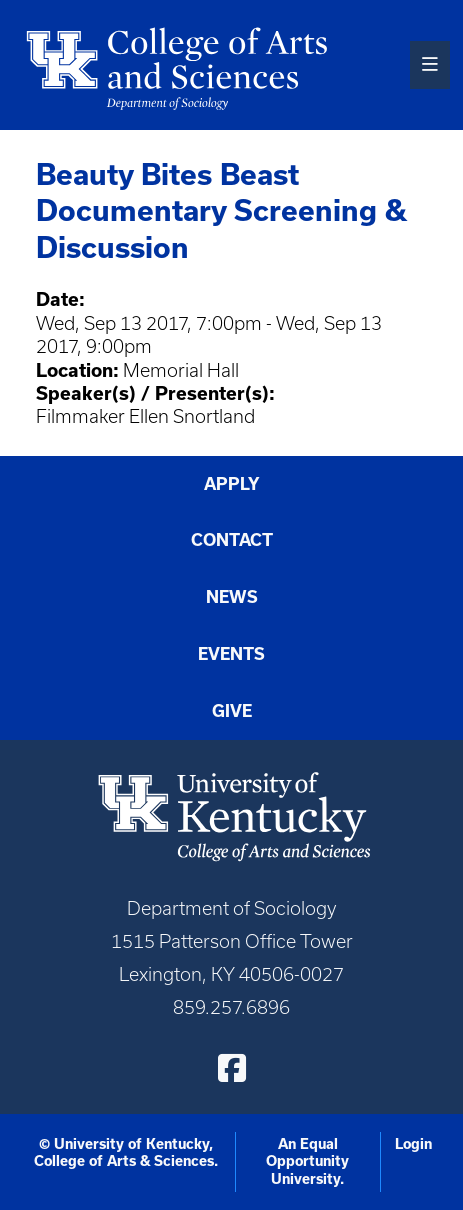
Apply (232, 484)
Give (232, 711)
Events (231, 654)
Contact (232, 540)
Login (413, 1144)
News (232, 597)
